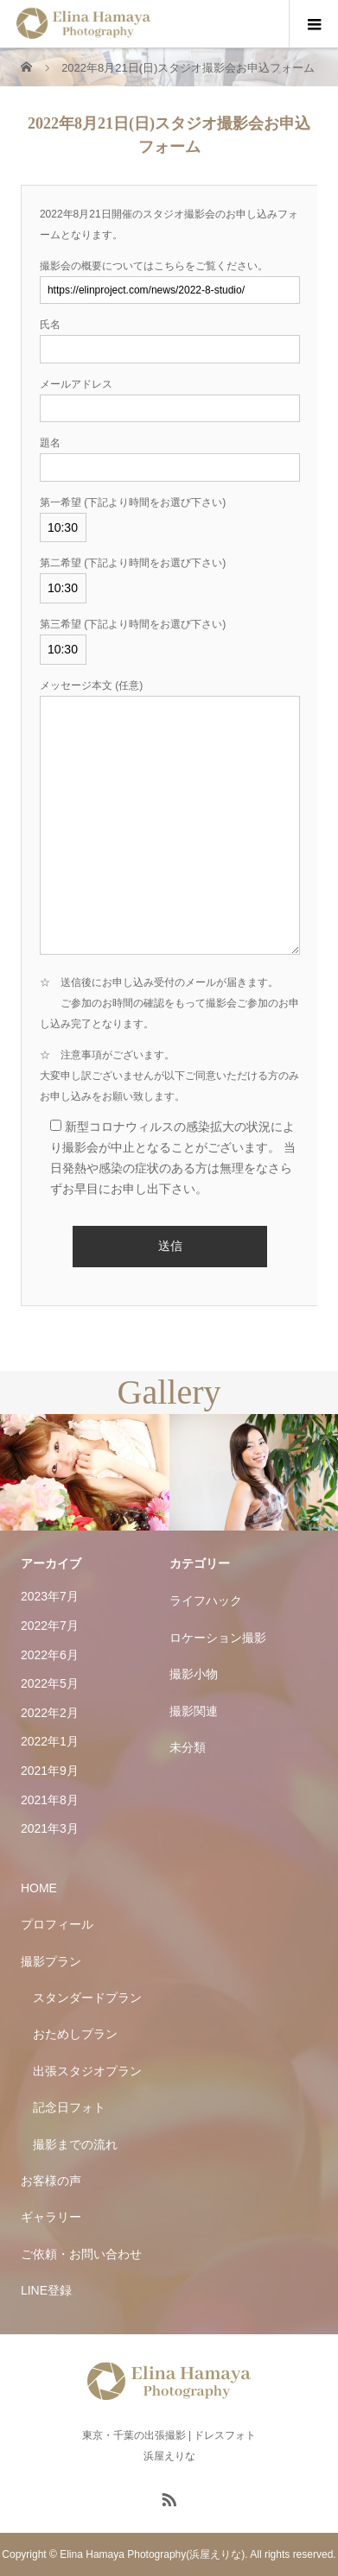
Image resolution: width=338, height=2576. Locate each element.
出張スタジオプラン (87, 2071)
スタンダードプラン (87, 1998)
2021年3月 (50, 1828)
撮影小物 (193, 1674)
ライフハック (205, 1600)
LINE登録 (46, 2290)
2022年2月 (50, 1713)
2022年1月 (50, 1741)
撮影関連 (193, 1711)
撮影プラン (51, 1961)
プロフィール (57, 1924)
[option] (84, 1472)
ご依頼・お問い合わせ (81, 2254)
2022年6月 (50, 1655)
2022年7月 (50, 1625)
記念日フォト (69, 2107)
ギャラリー (51, 2217)
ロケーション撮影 (217, 1638)
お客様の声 (51, 2181)
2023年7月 (50, 1596)
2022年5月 (50, 1683)
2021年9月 (50, 1770)
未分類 (187, 1747)
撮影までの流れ (75, 2144)
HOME (39, 1888)
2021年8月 (50, 1800)
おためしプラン (75, 2034)
